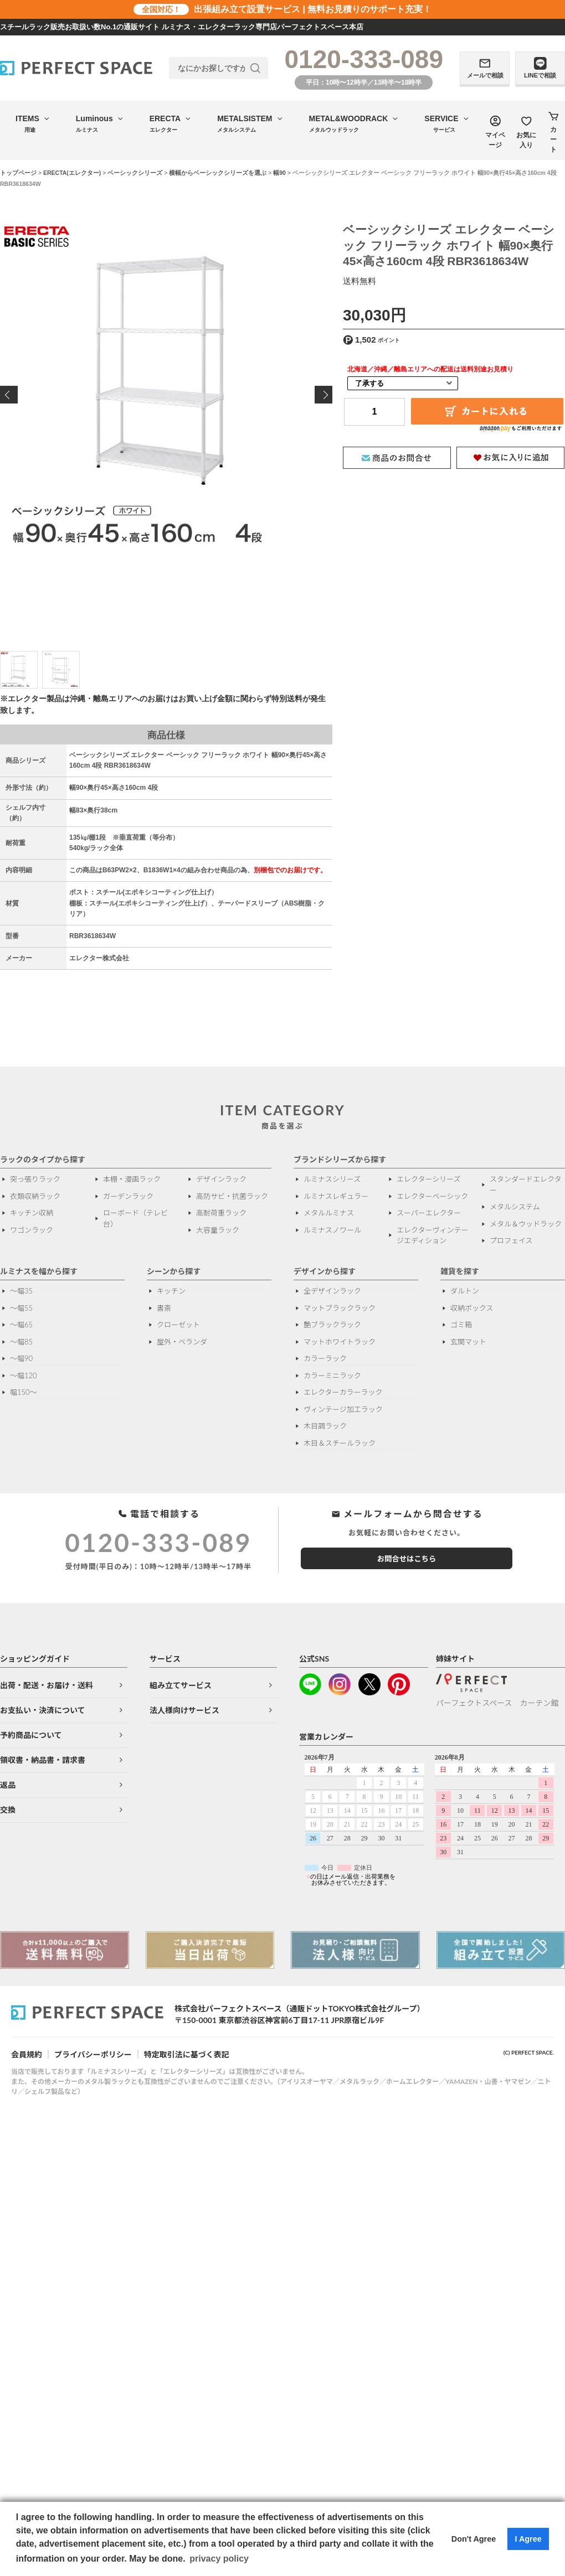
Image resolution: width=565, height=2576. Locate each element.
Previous (9, 395)
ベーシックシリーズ (134, 172)
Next (323, 395)
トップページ (18, 172)
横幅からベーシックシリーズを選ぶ (217, 172)
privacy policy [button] (219, 2558)
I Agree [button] (528, 2538)
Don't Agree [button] (473, 2538)
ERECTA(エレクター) (72, 172)
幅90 (279, 172)
